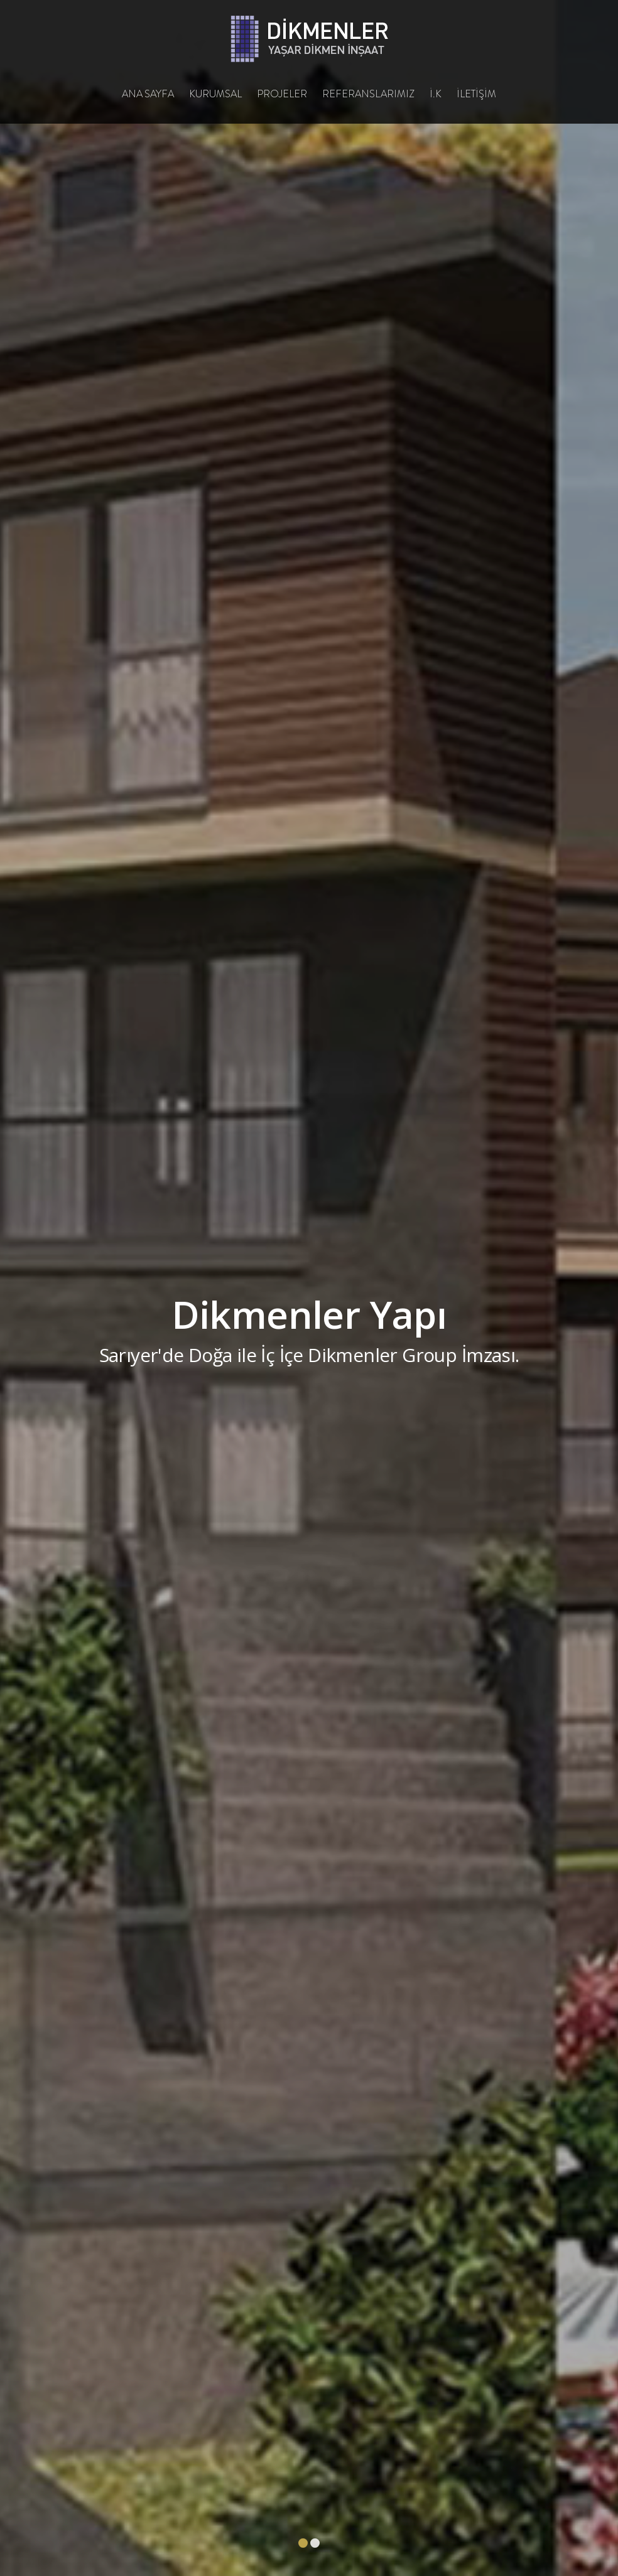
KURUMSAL (215, 94)
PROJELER (282, 94)
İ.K (436, 94)
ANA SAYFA (148, 94)
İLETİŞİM (476, 94)
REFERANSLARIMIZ (368, 94)
